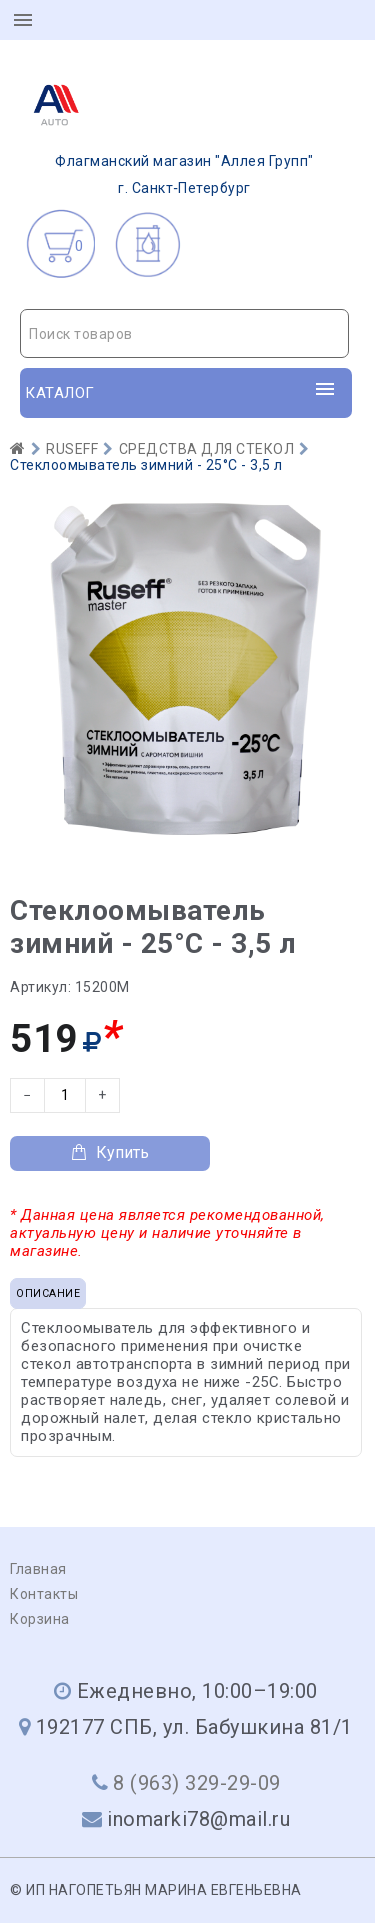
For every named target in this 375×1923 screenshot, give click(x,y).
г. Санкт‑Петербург (167, 133)
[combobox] (184, 333)
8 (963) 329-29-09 (197, 1783)
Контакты (44, 1594)
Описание (48, 1293)
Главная (38, 1569)
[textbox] (184, 334)
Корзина (40, 1619)
